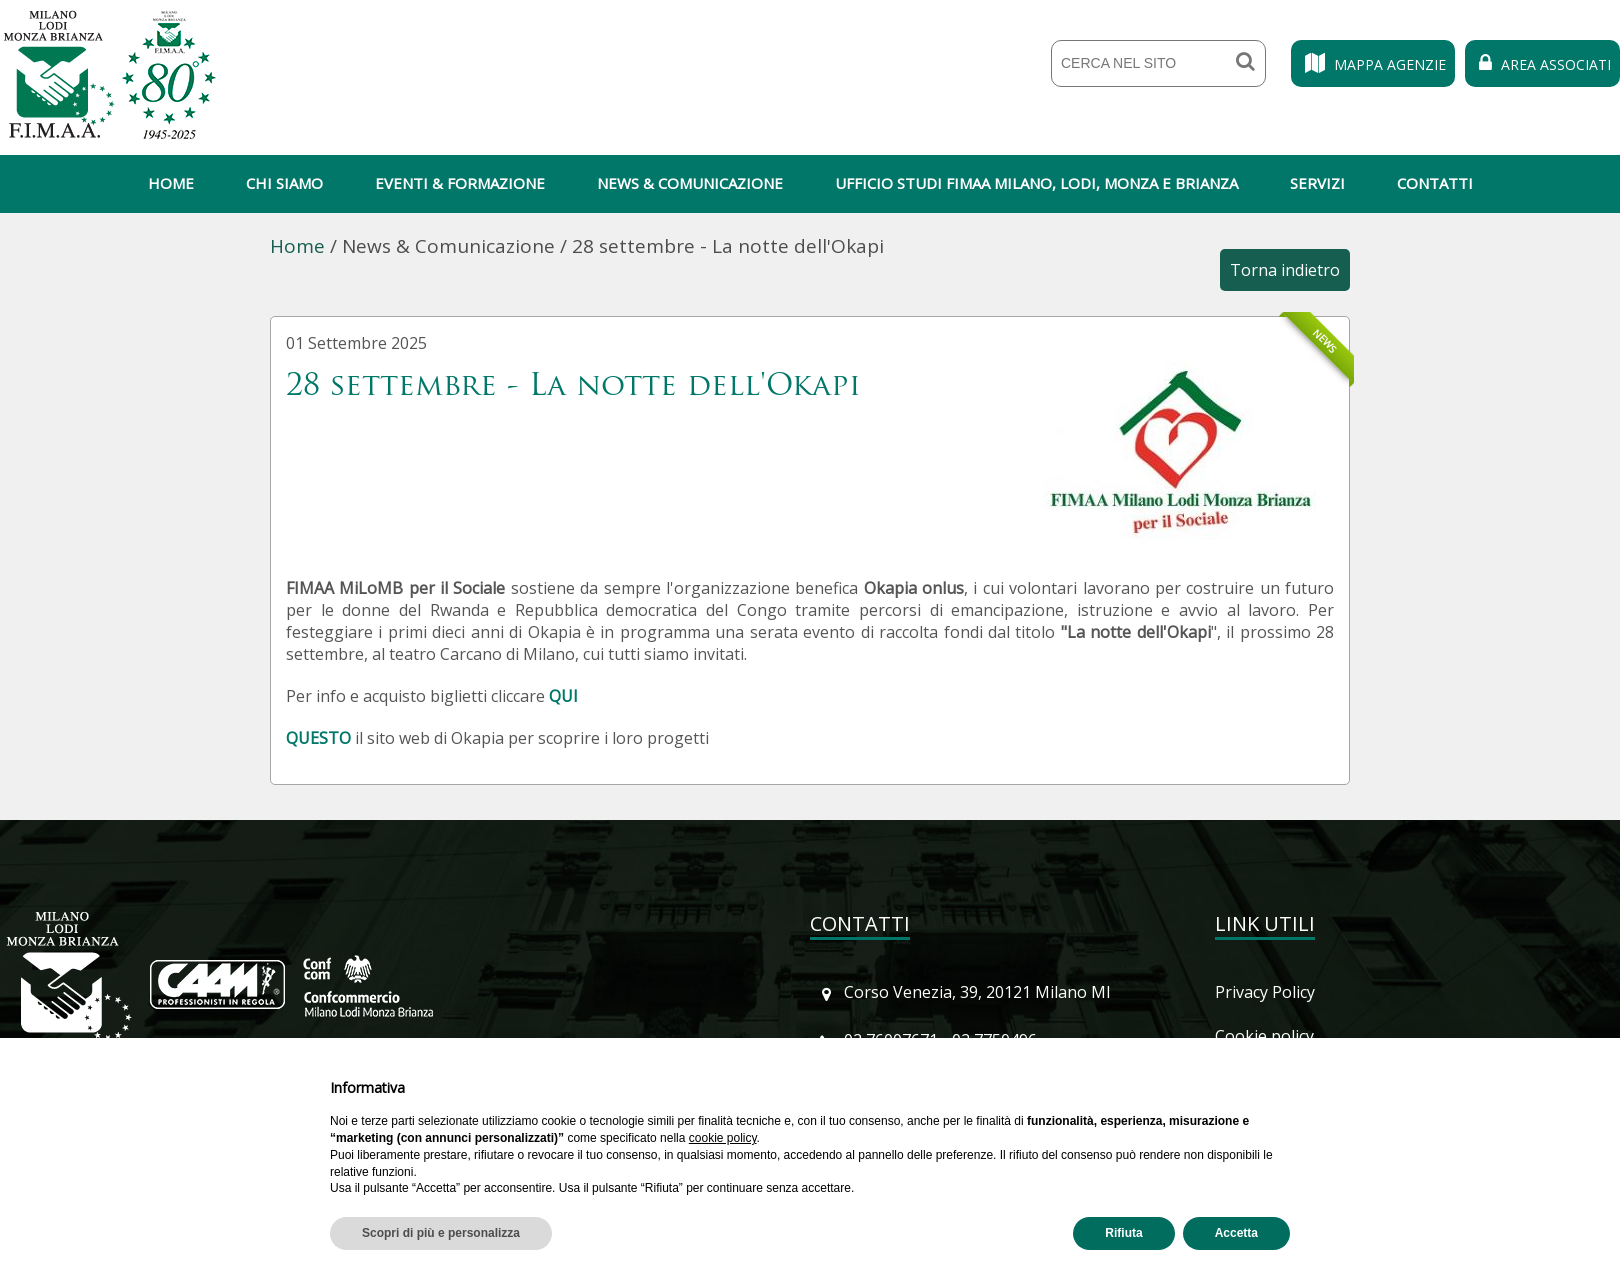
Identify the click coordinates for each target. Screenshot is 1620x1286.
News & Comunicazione (690, 183)
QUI (563, 696)
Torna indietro (1285, 270)
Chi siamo (284, 183)
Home (171, 183)
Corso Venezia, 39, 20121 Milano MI (977, 992)
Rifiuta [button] (1123, 1233)
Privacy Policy (1265, 992)
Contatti (1435, 183)
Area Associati (1542, 64)
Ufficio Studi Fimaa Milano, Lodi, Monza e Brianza (1036, 183)
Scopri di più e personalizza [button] (441, 1233)
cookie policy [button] (723, 1138)
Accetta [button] (1236, 1233)
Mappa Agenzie (1373, 64)
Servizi (1317, 183)
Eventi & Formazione (460, 183)
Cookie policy (1264, 1036)
